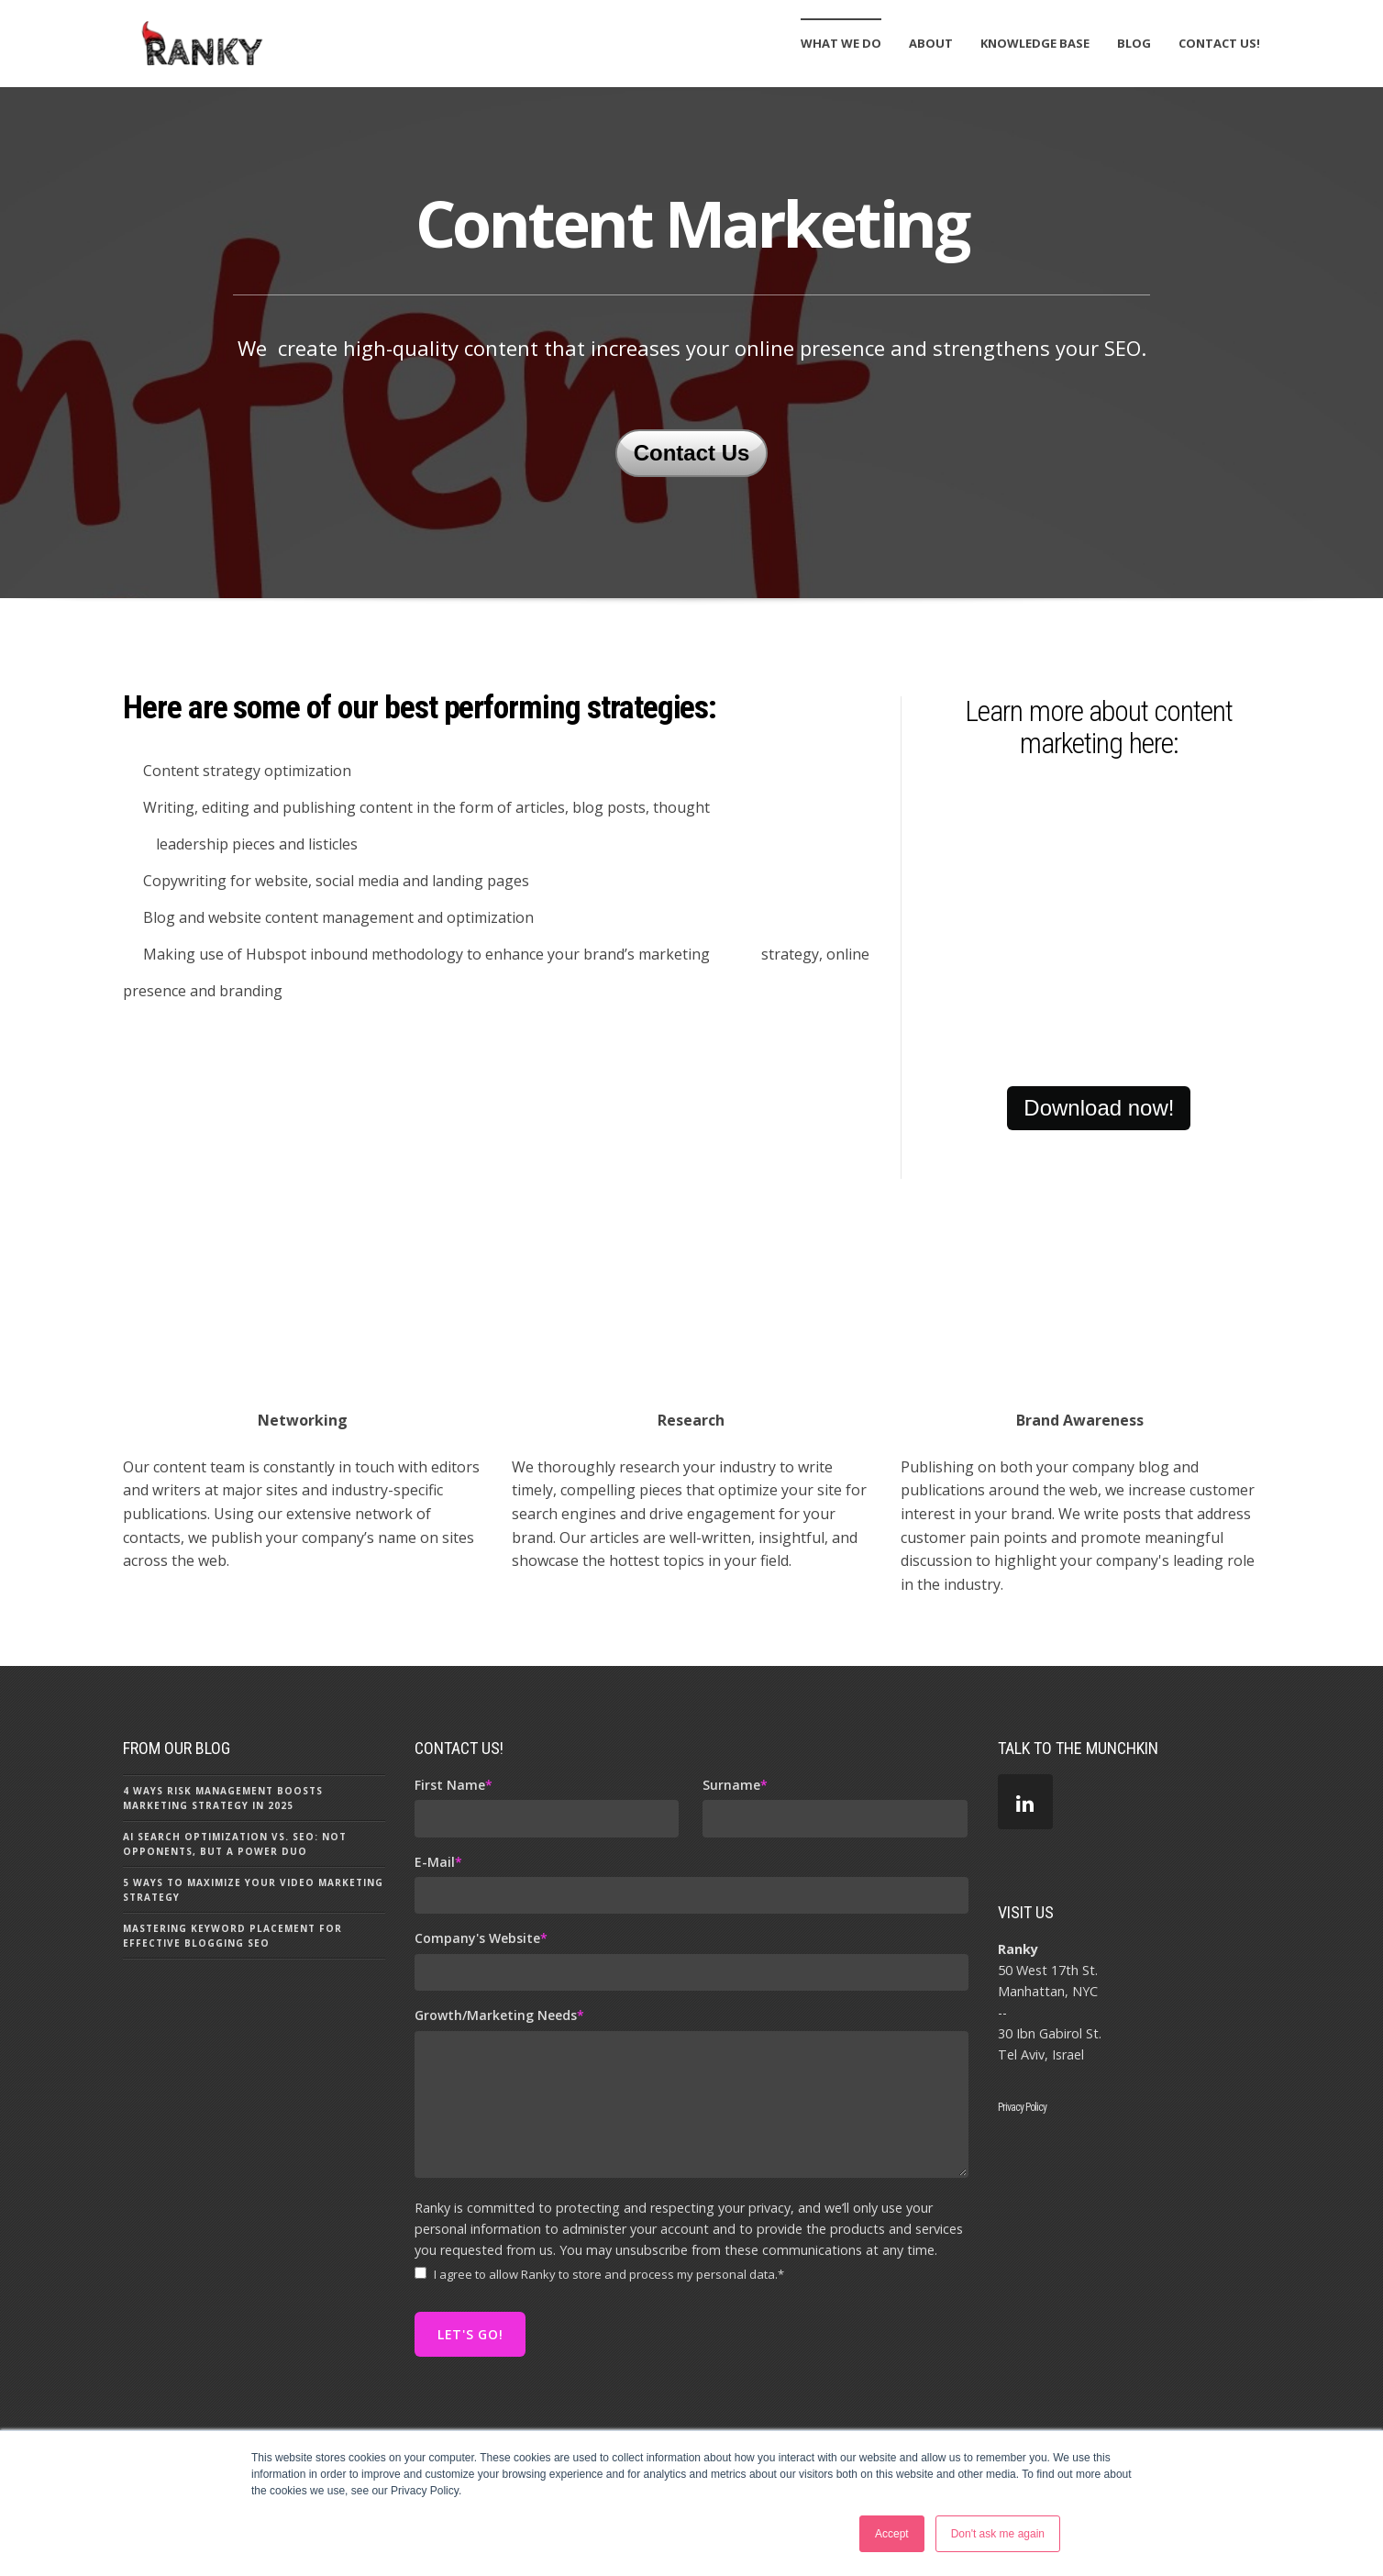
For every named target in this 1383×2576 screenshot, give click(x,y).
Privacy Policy (1022, 2191)
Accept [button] (892, 2533)
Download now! (1098, 1192)
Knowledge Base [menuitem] (1035, 43)
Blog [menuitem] (1134, 43)
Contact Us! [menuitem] (1219, 43)
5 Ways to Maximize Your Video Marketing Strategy (253, 1974)
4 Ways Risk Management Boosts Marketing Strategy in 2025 (223, 1882)
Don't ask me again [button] (998, 2533)
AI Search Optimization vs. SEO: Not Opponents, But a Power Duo (235, 1928)
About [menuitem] (931, 43)
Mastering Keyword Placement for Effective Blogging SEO (232, 2020)
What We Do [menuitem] (841, 43)
